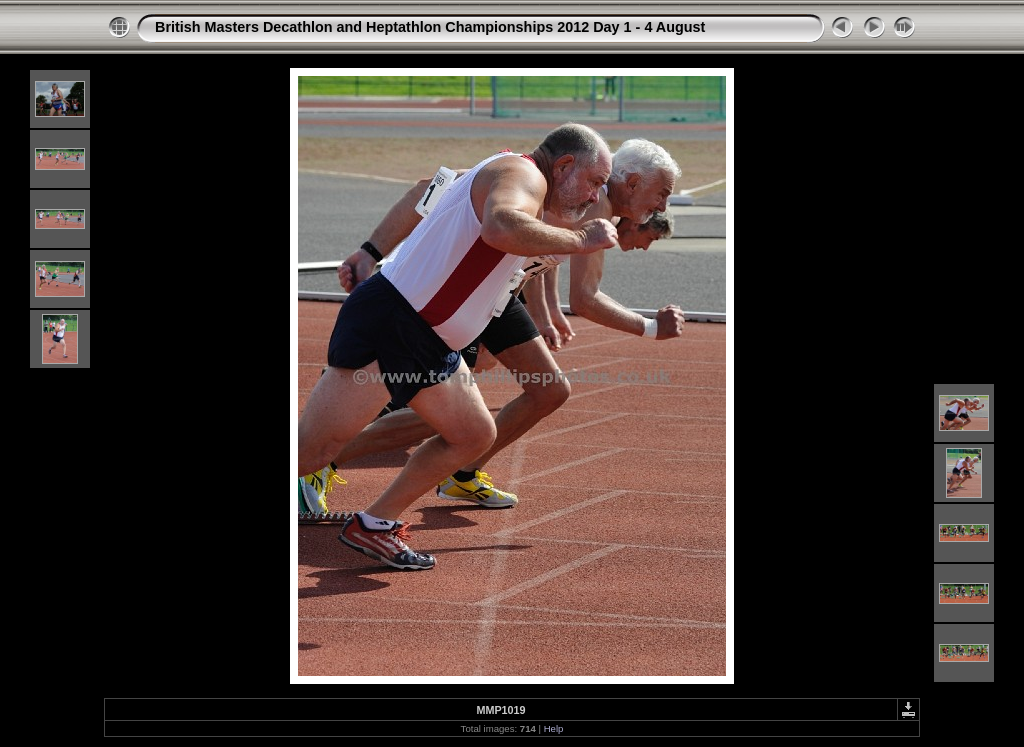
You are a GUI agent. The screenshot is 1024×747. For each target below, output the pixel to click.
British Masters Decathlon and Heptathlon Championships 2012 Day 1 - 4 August (430, 27)
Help (554, 728)
